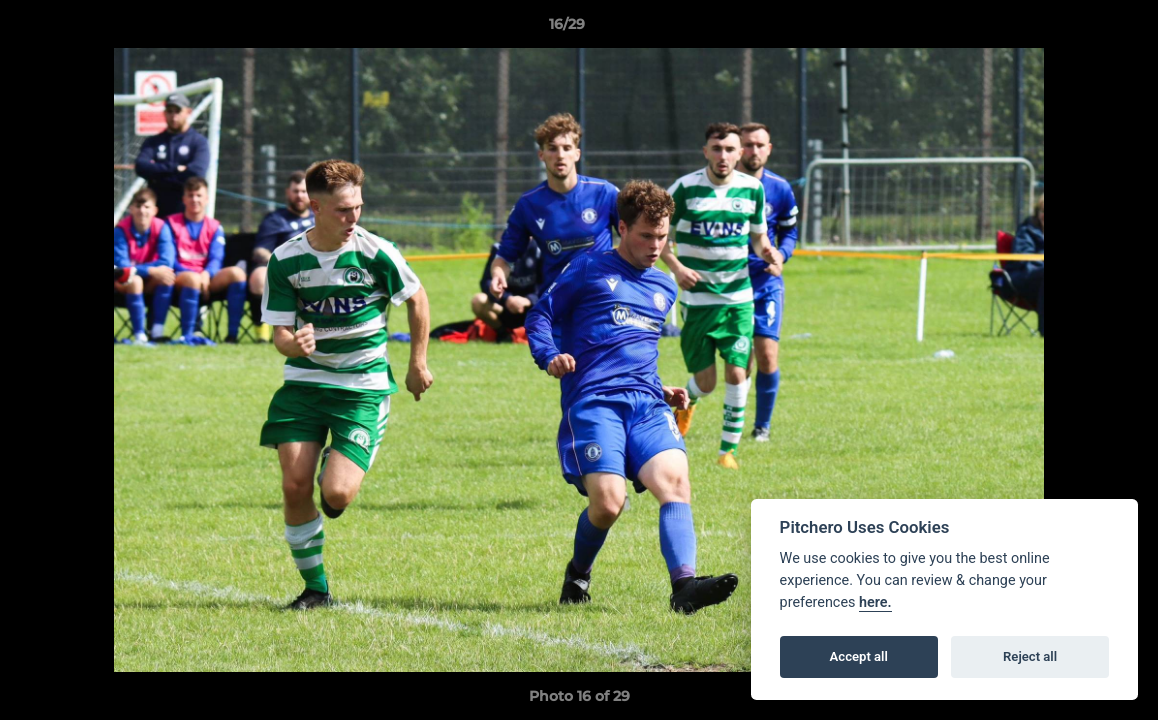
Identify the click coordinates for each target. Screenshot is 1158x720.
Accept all (859, 656)
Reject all (1030, 656)
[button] (1074, 29)
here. (875, 602)
